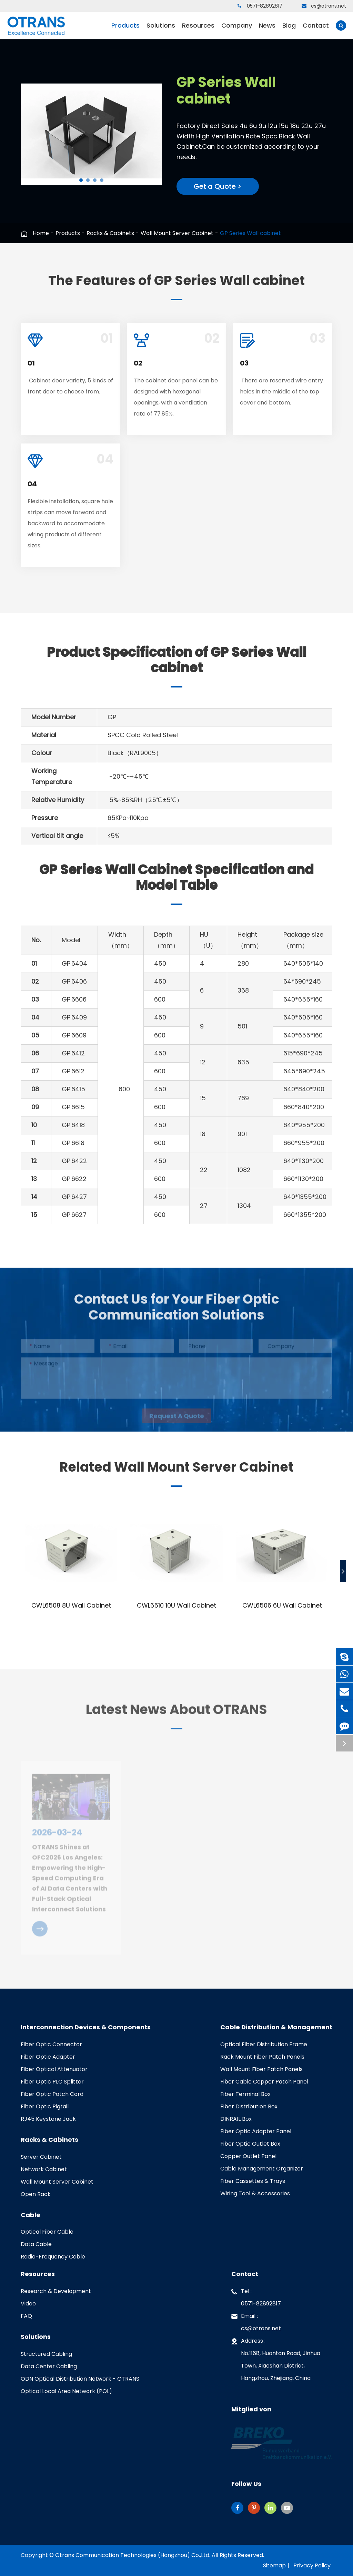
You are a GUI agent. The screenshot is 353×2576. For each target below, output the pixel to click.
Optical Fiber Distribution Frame (263, 2044)
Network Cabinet (44, 2169)
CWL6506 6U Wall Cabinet (282, 1605)
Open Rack (36, 2194)
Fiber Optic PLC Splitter (52, 2082)
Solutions (161, 30)
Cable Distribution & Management (276, 2027)
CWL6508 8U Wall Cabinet (71, 1605)
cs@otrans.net (324, 6)
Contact (316, 30)
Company (236, 30)
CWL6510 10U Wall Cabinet (176, 1605)
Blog (289, 30)
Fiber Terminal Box (245, 2094)
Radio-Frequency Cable (53, 2257)
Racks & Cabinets (110, 233)
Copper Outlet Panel (248, 2156)
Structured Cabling (46, 2354)
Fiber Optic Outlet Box (250, 2144)
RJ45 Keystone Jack (48, 2119)
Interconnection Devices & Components (86, 2027)
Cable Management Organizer (261, 2169)
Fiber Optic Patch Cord (52, 2094)
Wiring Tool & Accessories (255, 2193)
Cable (30, 2215)
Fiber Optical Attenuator (54, 2069)
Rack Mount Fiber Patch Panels (262, 2057)
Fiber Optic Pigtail (45, 2106)
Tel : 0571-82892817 (256, 2296)
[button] (81, 180)
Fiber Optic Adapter (48, 2057)
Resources (198, 30)
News (267, 30)
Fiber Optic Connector (51, 2044)
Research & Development (56, 2291)
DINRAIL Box (236, 2119)
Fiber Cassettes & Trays (252, 2181)
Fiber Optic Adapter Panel (255, 2131)
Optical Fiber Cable (47, 2232)
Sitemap (274, 2565)
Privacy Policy (312, 2565)
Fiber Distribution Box (249, 2106)
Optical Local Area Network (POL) (66, 2391)
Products (125, 30)
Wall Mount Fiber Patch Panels (261, 2069)
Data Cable (36, 2244)
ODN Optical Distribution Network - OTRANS (80, 2379)
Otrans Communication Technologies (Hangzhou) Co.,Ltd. (132, 2555)
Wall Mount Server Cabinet (177, 233)
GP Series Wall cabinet (250, 233)
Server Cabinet (41, 2157)
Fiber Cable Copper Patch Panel (264, 2082)
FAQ (26, 2316)
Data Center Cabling (49, 2366)
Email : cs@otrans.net (256, 2321)
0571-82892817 (260, 6)
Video (28, 2303)
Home (41, 233)
